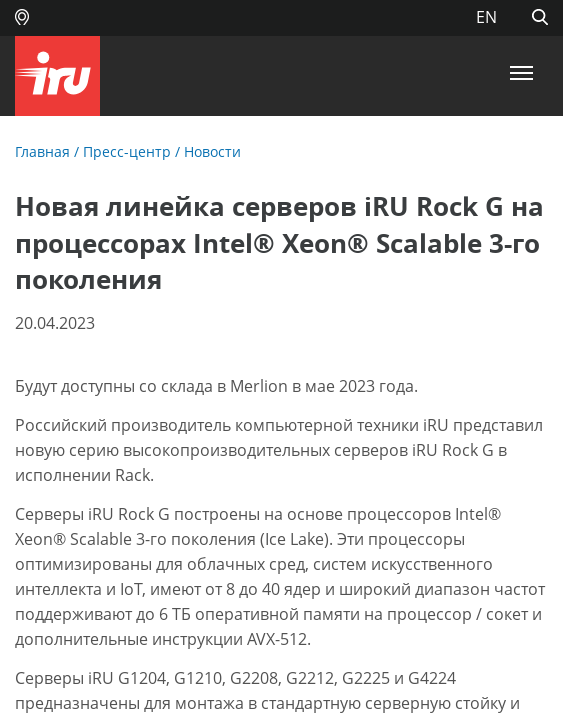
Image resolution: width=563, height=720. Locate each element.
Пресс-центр (127, 151)
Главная (42, 151)
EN (486, 17)
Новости (212, 151)
